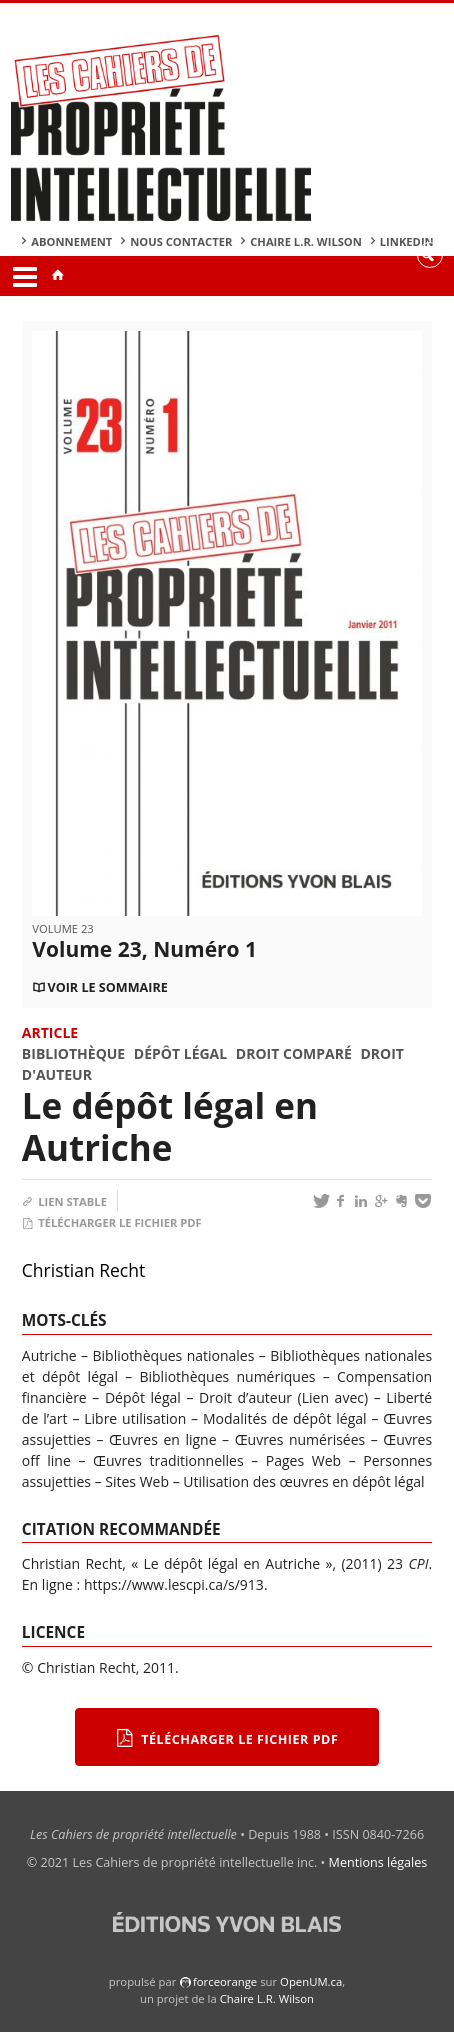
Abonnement (71, 241)
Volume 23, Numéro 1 (144, 949)
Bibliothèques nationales (174, 1355)
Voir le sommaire (107, 987)
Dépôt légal (180, 1053)
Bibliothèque (73, 1053)
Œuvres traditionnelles (168, 1460)
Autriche (49, 1355)
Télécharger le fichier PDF (112, 1222)
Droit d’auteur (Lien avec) (283, 1397)
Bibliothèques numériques (227, 1376)
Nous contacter (181, 241)
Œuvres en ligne (162, 1439)
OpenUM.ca (311, 1981)
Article (50, 1032)
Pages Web (303, 1460)
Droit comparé (294, 1053)
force (225, 1981)
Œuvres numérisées (300, 1439)
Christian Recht (83, 1270)
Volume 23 (62, 928)
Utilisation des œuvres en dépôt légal (303, 1481)
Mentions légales (378, 1862)
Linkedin (407, 241)
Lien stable (64, 1201)
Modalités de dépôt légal (285, 1418)
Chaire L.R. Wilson (306, 241)
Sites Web (137, 1481)
